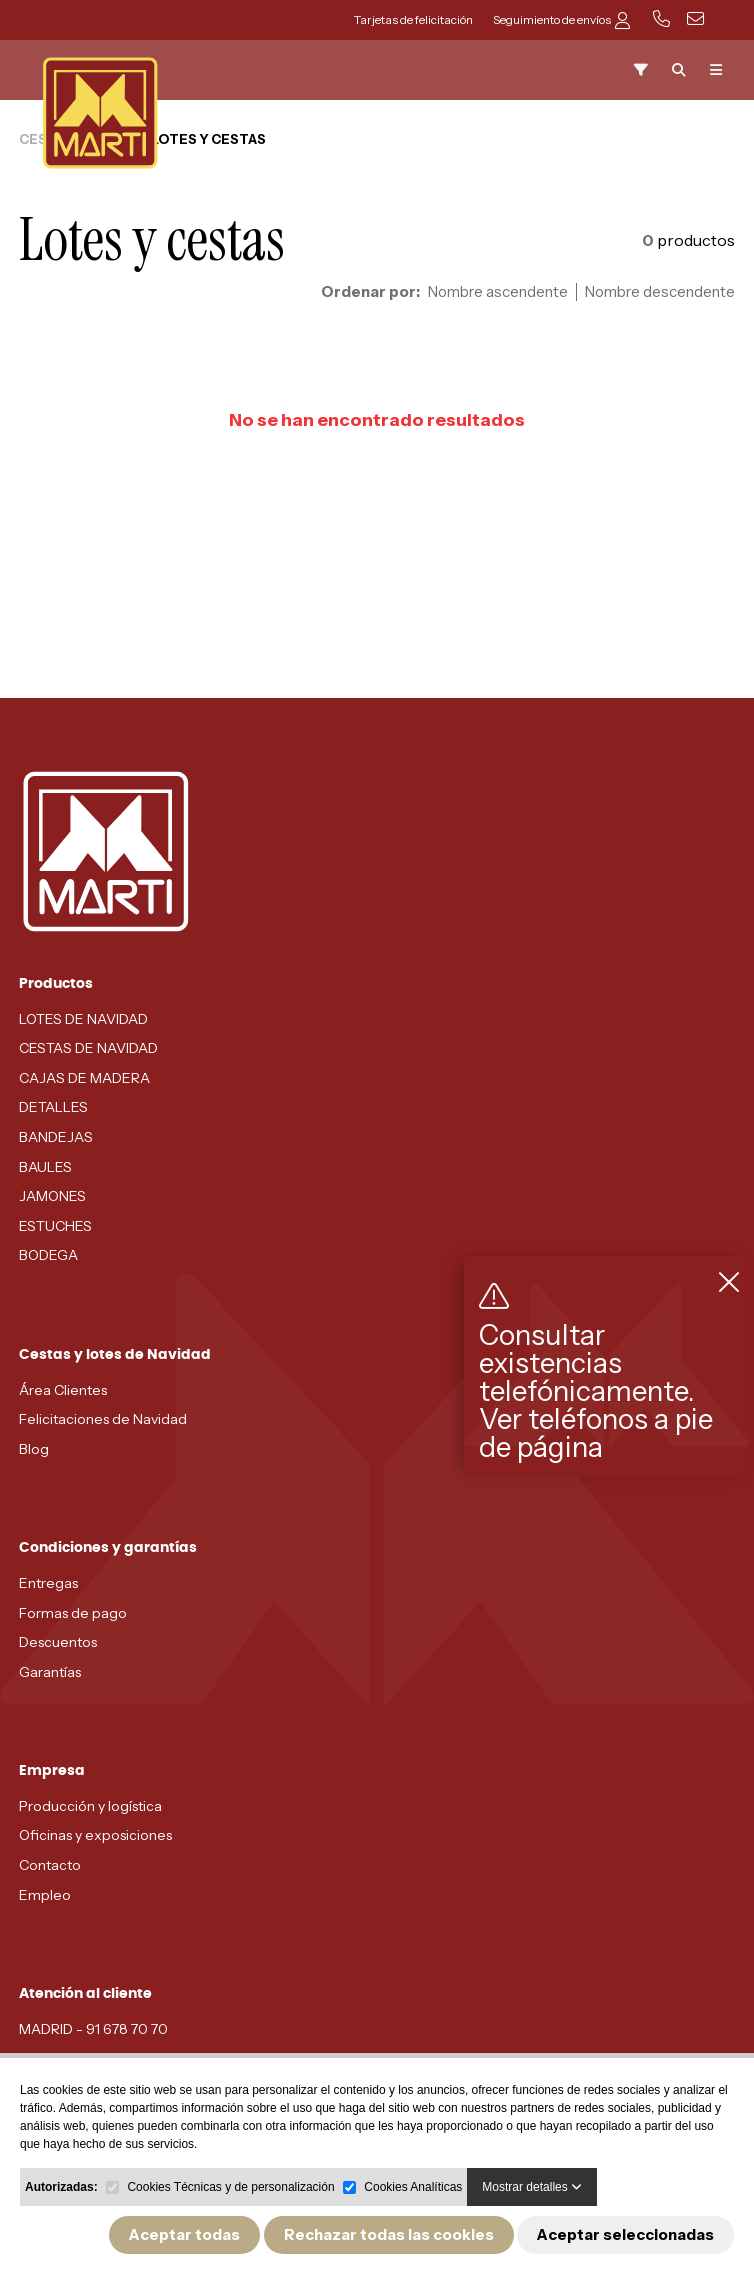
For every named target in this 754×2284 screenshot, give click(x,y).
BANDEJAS (56, 1137)
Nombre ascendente (498, 292)
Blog (34, 1449)
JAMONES (52, 1196)
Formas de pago (73, 1613)
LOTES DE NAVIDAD (83, 1019)
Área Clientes (63, 1390)
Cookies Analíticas (413, 2187)
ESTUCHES (55, 1226)
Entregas (48, 1583)
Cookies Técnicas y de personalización (230, 2187)
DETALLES (53, 1107)
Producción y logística (90, 1806)
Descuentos (58, 1642)
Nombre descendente (660, 292)
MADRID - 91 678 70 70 (93, 2029)
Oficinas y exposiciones (95, 1835)
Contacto (50, 1865)
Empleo (45, 1895)
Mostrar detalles (532, 2187)
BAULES (45, 1167)
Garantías (50, 1672)
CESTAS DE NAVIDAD (88, 1048)
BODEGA (48, 1255)
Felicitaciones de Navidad (103, 1419)
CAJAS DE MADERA (84, 1078)
